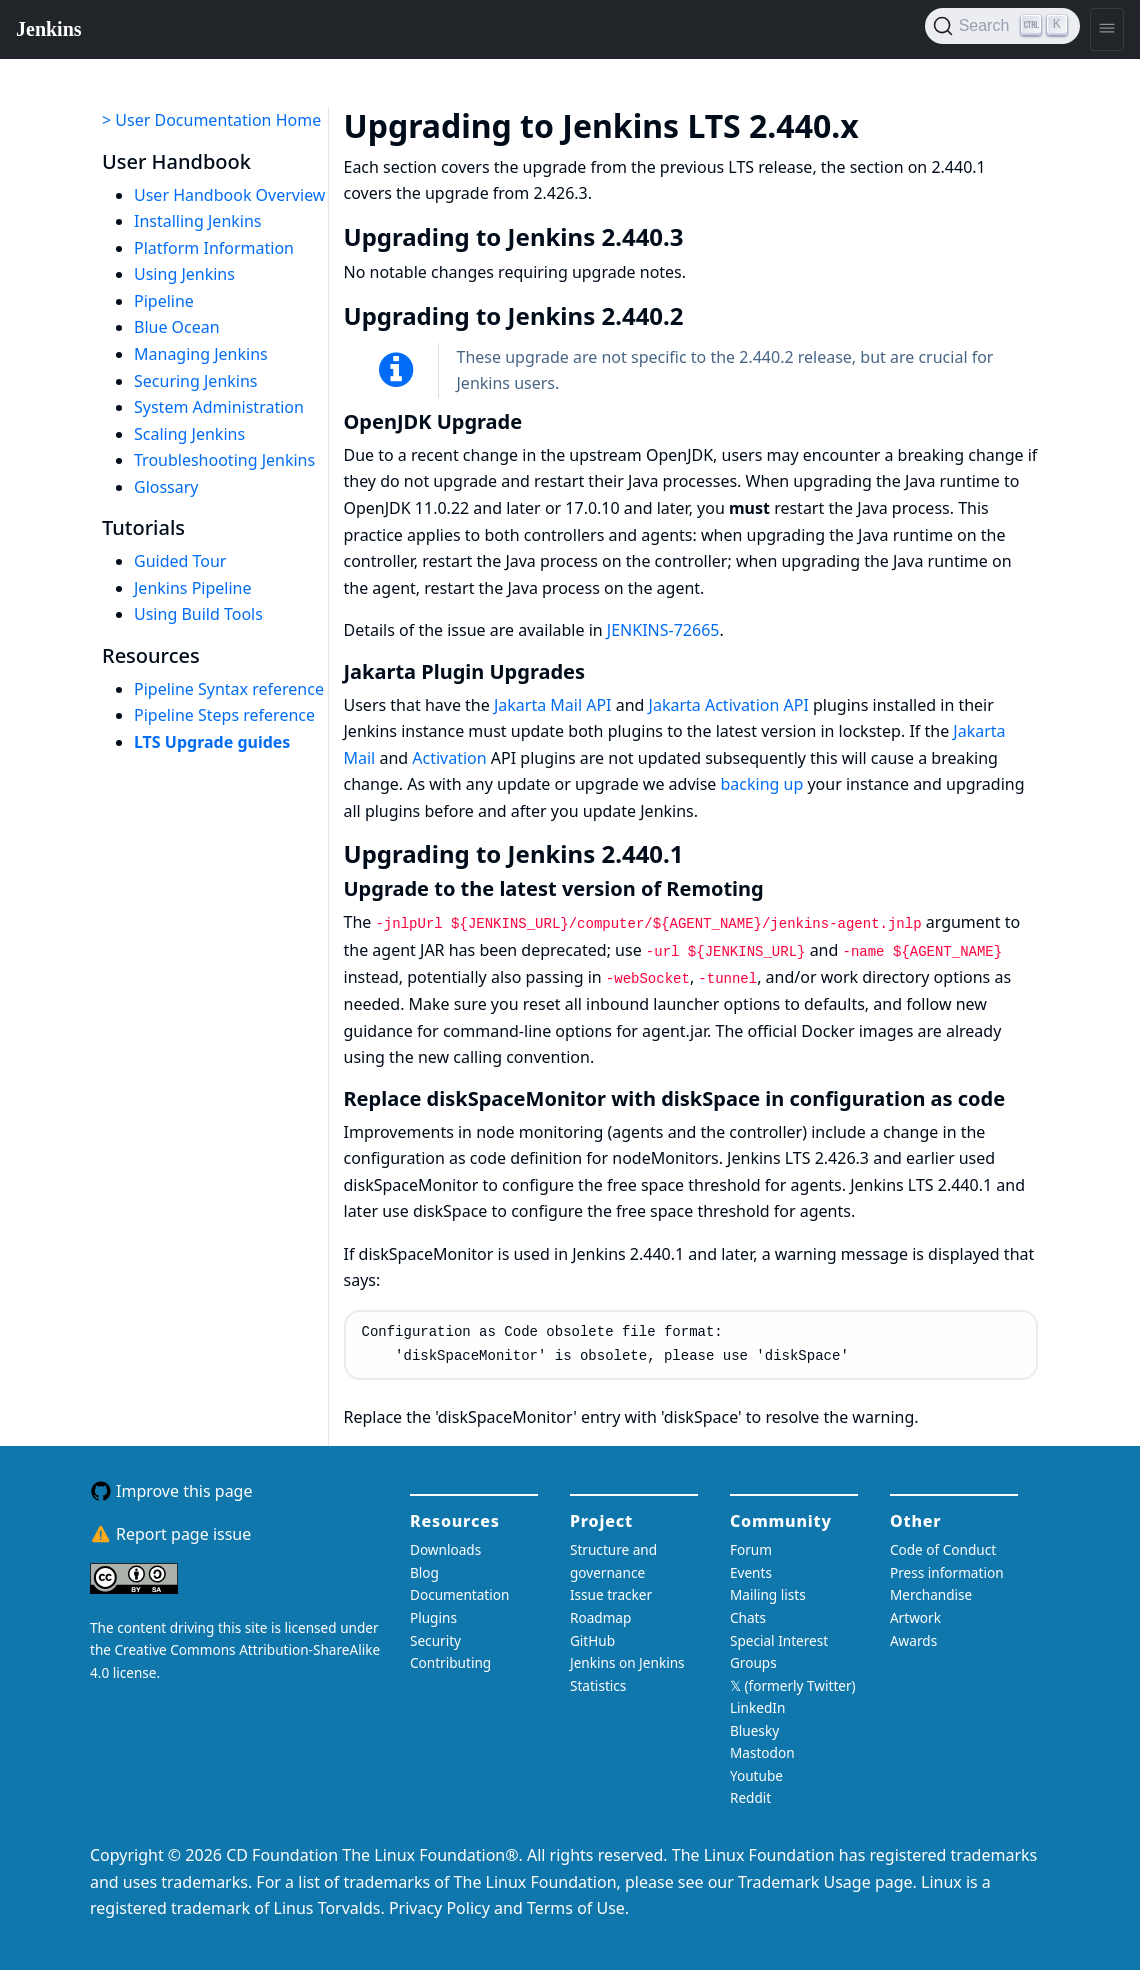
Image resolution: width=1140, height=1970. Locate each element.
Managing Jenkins (201, 354)
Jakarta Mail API (553, 705)
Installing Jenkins (198, 221)
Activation (449, 758)
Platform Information (214, 248)
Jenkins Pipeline (193, 588)
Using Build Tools (198, 614)
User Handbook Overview (229, 195)
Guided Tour (180, 561)
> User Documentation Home (211, 120)
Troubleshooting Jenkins (224, 460)
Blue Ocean (177, 327)
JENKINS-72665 (663, 630)
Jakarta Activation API (729, 705)
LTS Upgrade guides (212, 742)
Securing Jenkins (196, 381)
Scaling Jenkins (189, 434)
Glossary (166, 487)
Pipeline (164, 301)
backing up (762, 784)
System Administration (219, 407)
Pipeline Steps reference (224, 715)
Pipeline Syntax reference (229, 689)
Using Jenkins (184, 274)
